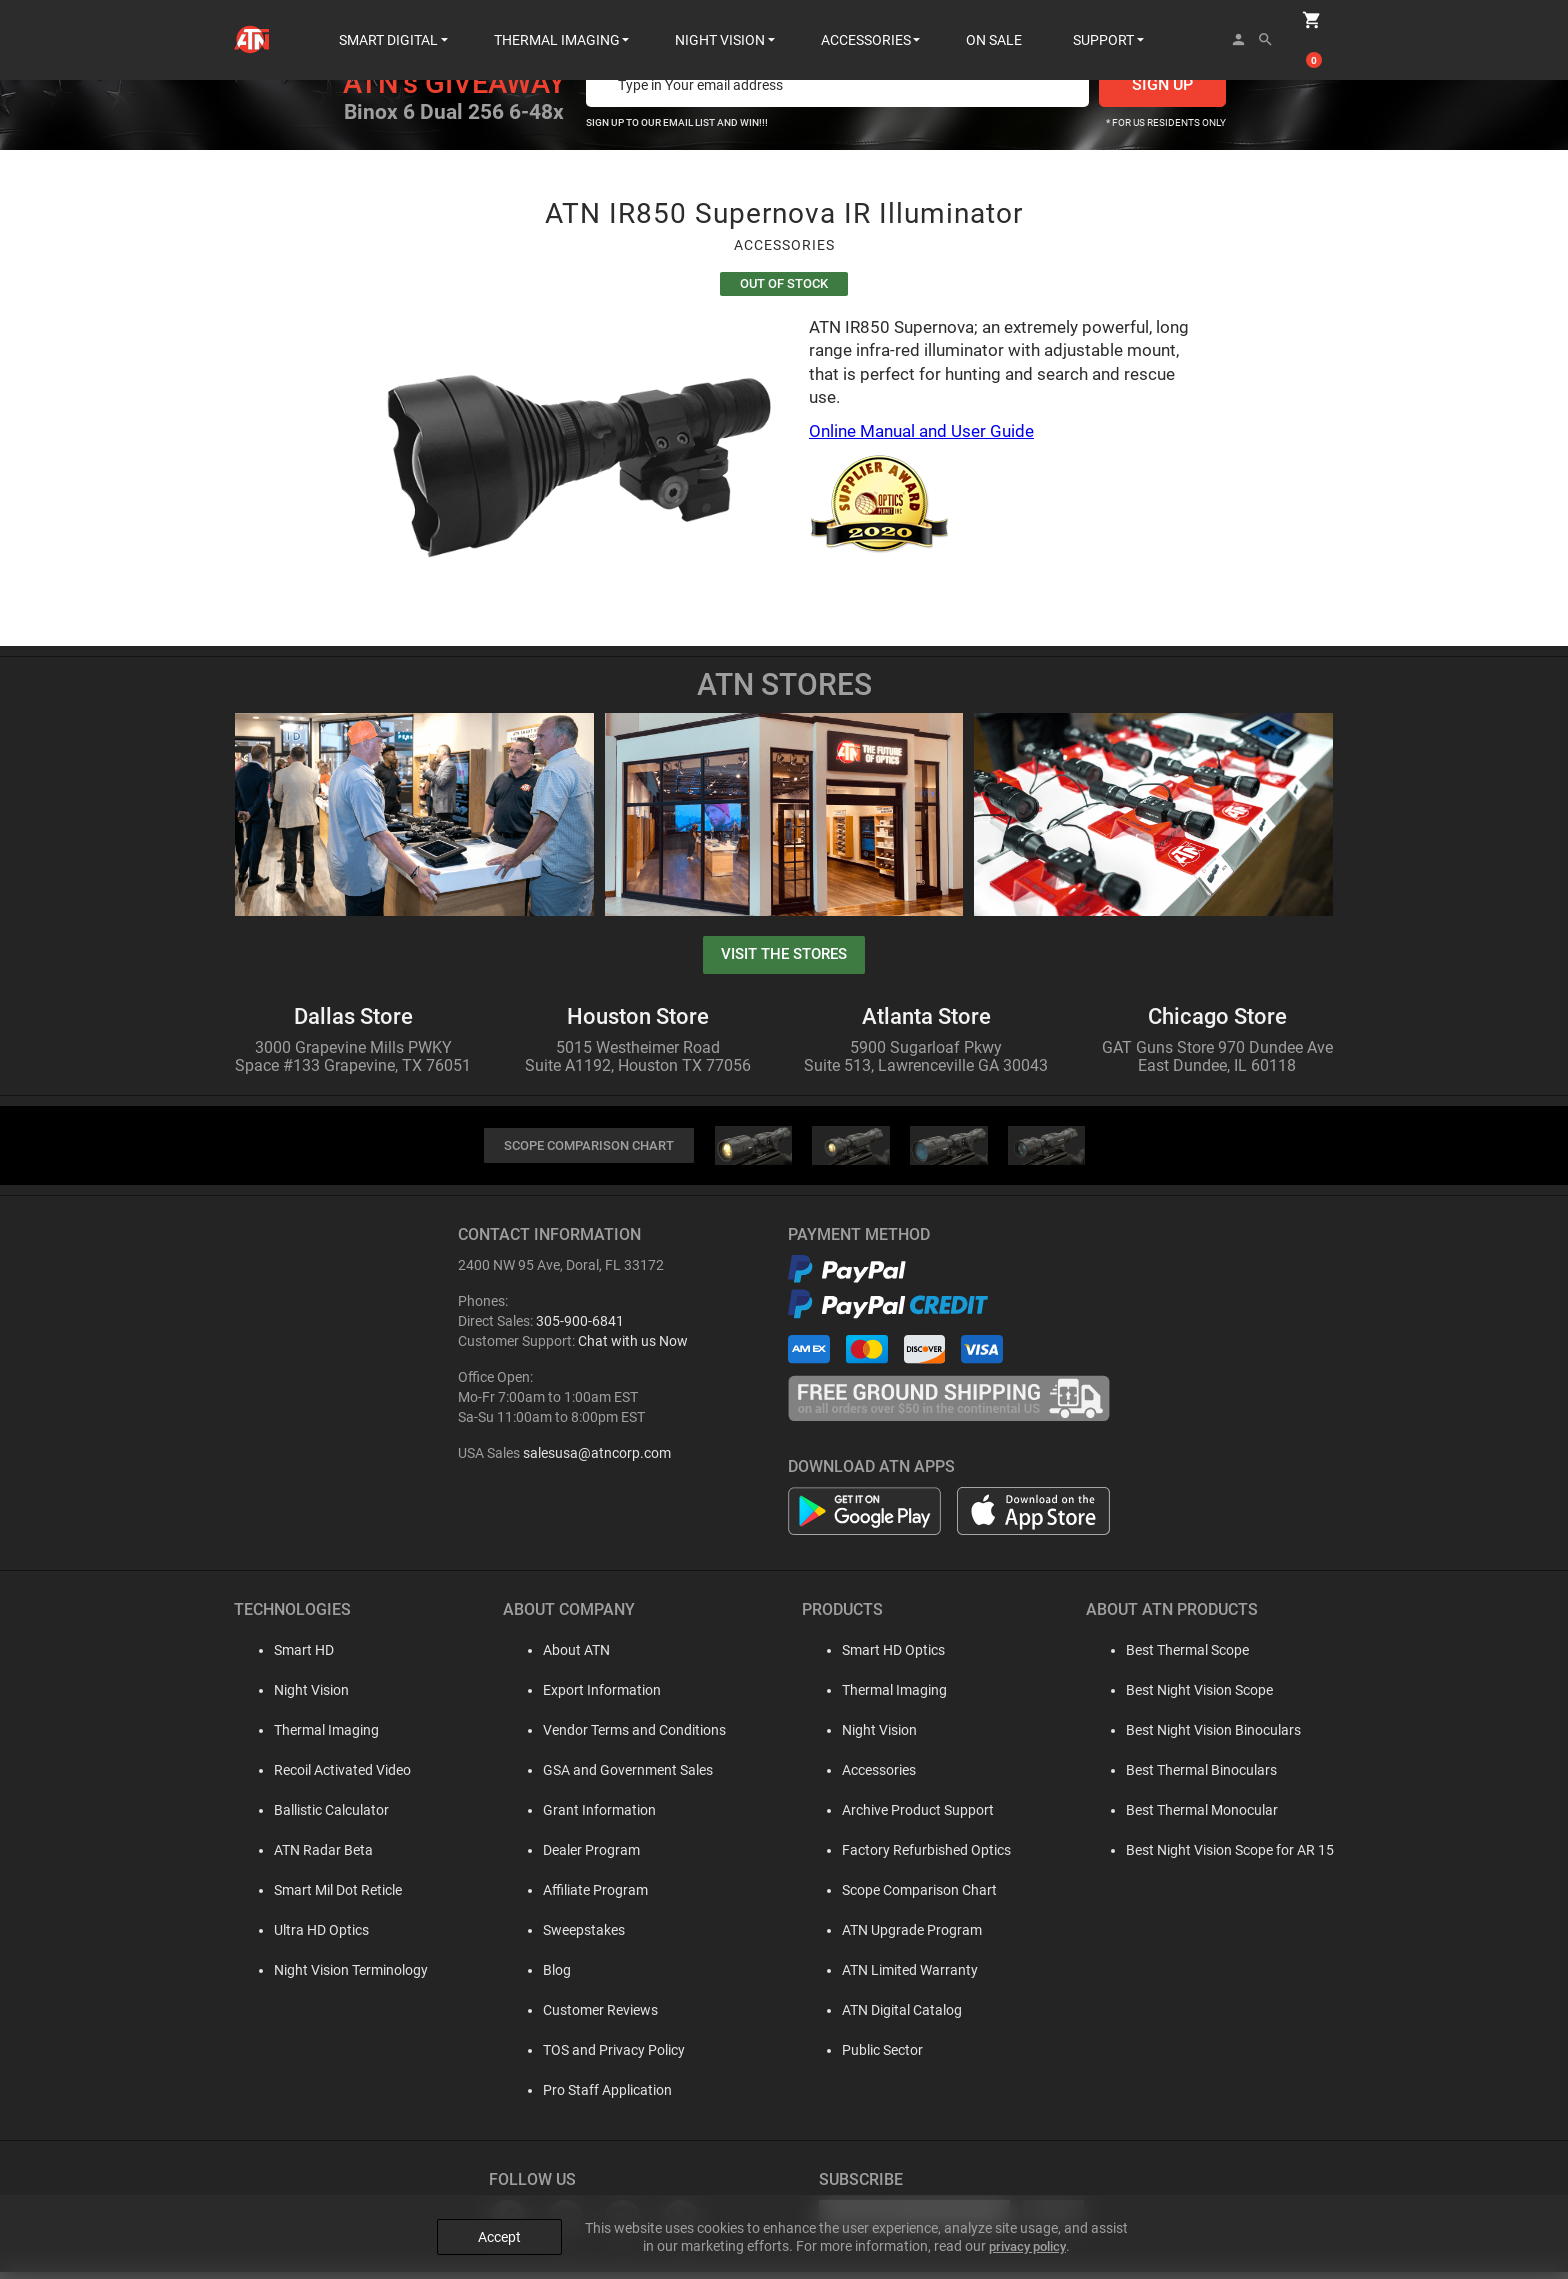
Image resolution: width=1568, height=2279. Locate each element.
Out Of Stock (784, 285)
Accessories (872, 1777)
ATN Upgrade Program (905, 1937)
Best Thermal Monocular (1202, 1817)
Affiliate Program (582, 1897)
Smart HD (284, 1657)
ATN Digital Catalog (895, 2017)
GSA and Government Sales (615, 1777)
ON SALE (994, 20)
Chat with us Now (633, 1348)
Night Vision (291, 1697)
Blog (544, 1977)
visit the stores (784, 958)
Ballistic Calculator (311, 1817)
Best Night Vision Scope (1199, 1697)
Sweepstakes (571, 1937)
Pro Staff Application (594, 2097)
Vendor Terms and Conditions (621, 1737)
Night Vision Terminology (331, 1977)
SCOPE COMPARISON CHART (589, 1152)
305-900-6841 (580, 1328)
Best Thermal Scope (1187, 1657)
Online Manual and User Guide (921, 435)
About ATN (563, 1657)
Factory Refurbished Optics (919, 1857)
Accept (499, 2221)
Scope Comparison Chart (912, 1897)
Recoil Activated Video (322, 1777)
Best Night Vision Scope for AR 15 (1230, 1857)
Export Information (589, 1697)
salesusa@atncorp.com (597, 1460)
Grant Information (586, 1817)
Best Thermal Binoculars (1201, 1777)
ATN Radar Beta (303, 1857)
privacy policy (1027, 2230)
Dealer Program (578, 1857)
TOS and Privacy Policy (601, 2057)
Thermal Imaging (306, 1737)
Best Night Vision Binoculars (1213, 1737)
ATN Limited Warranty (903, 1977)
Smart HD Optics (886, 1657)
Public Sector (875, 2057)
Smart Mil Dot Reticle (318, 1897)
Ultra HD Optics (301, 1937)
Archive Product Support (911, 1817)
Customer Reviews (587, 2017)
